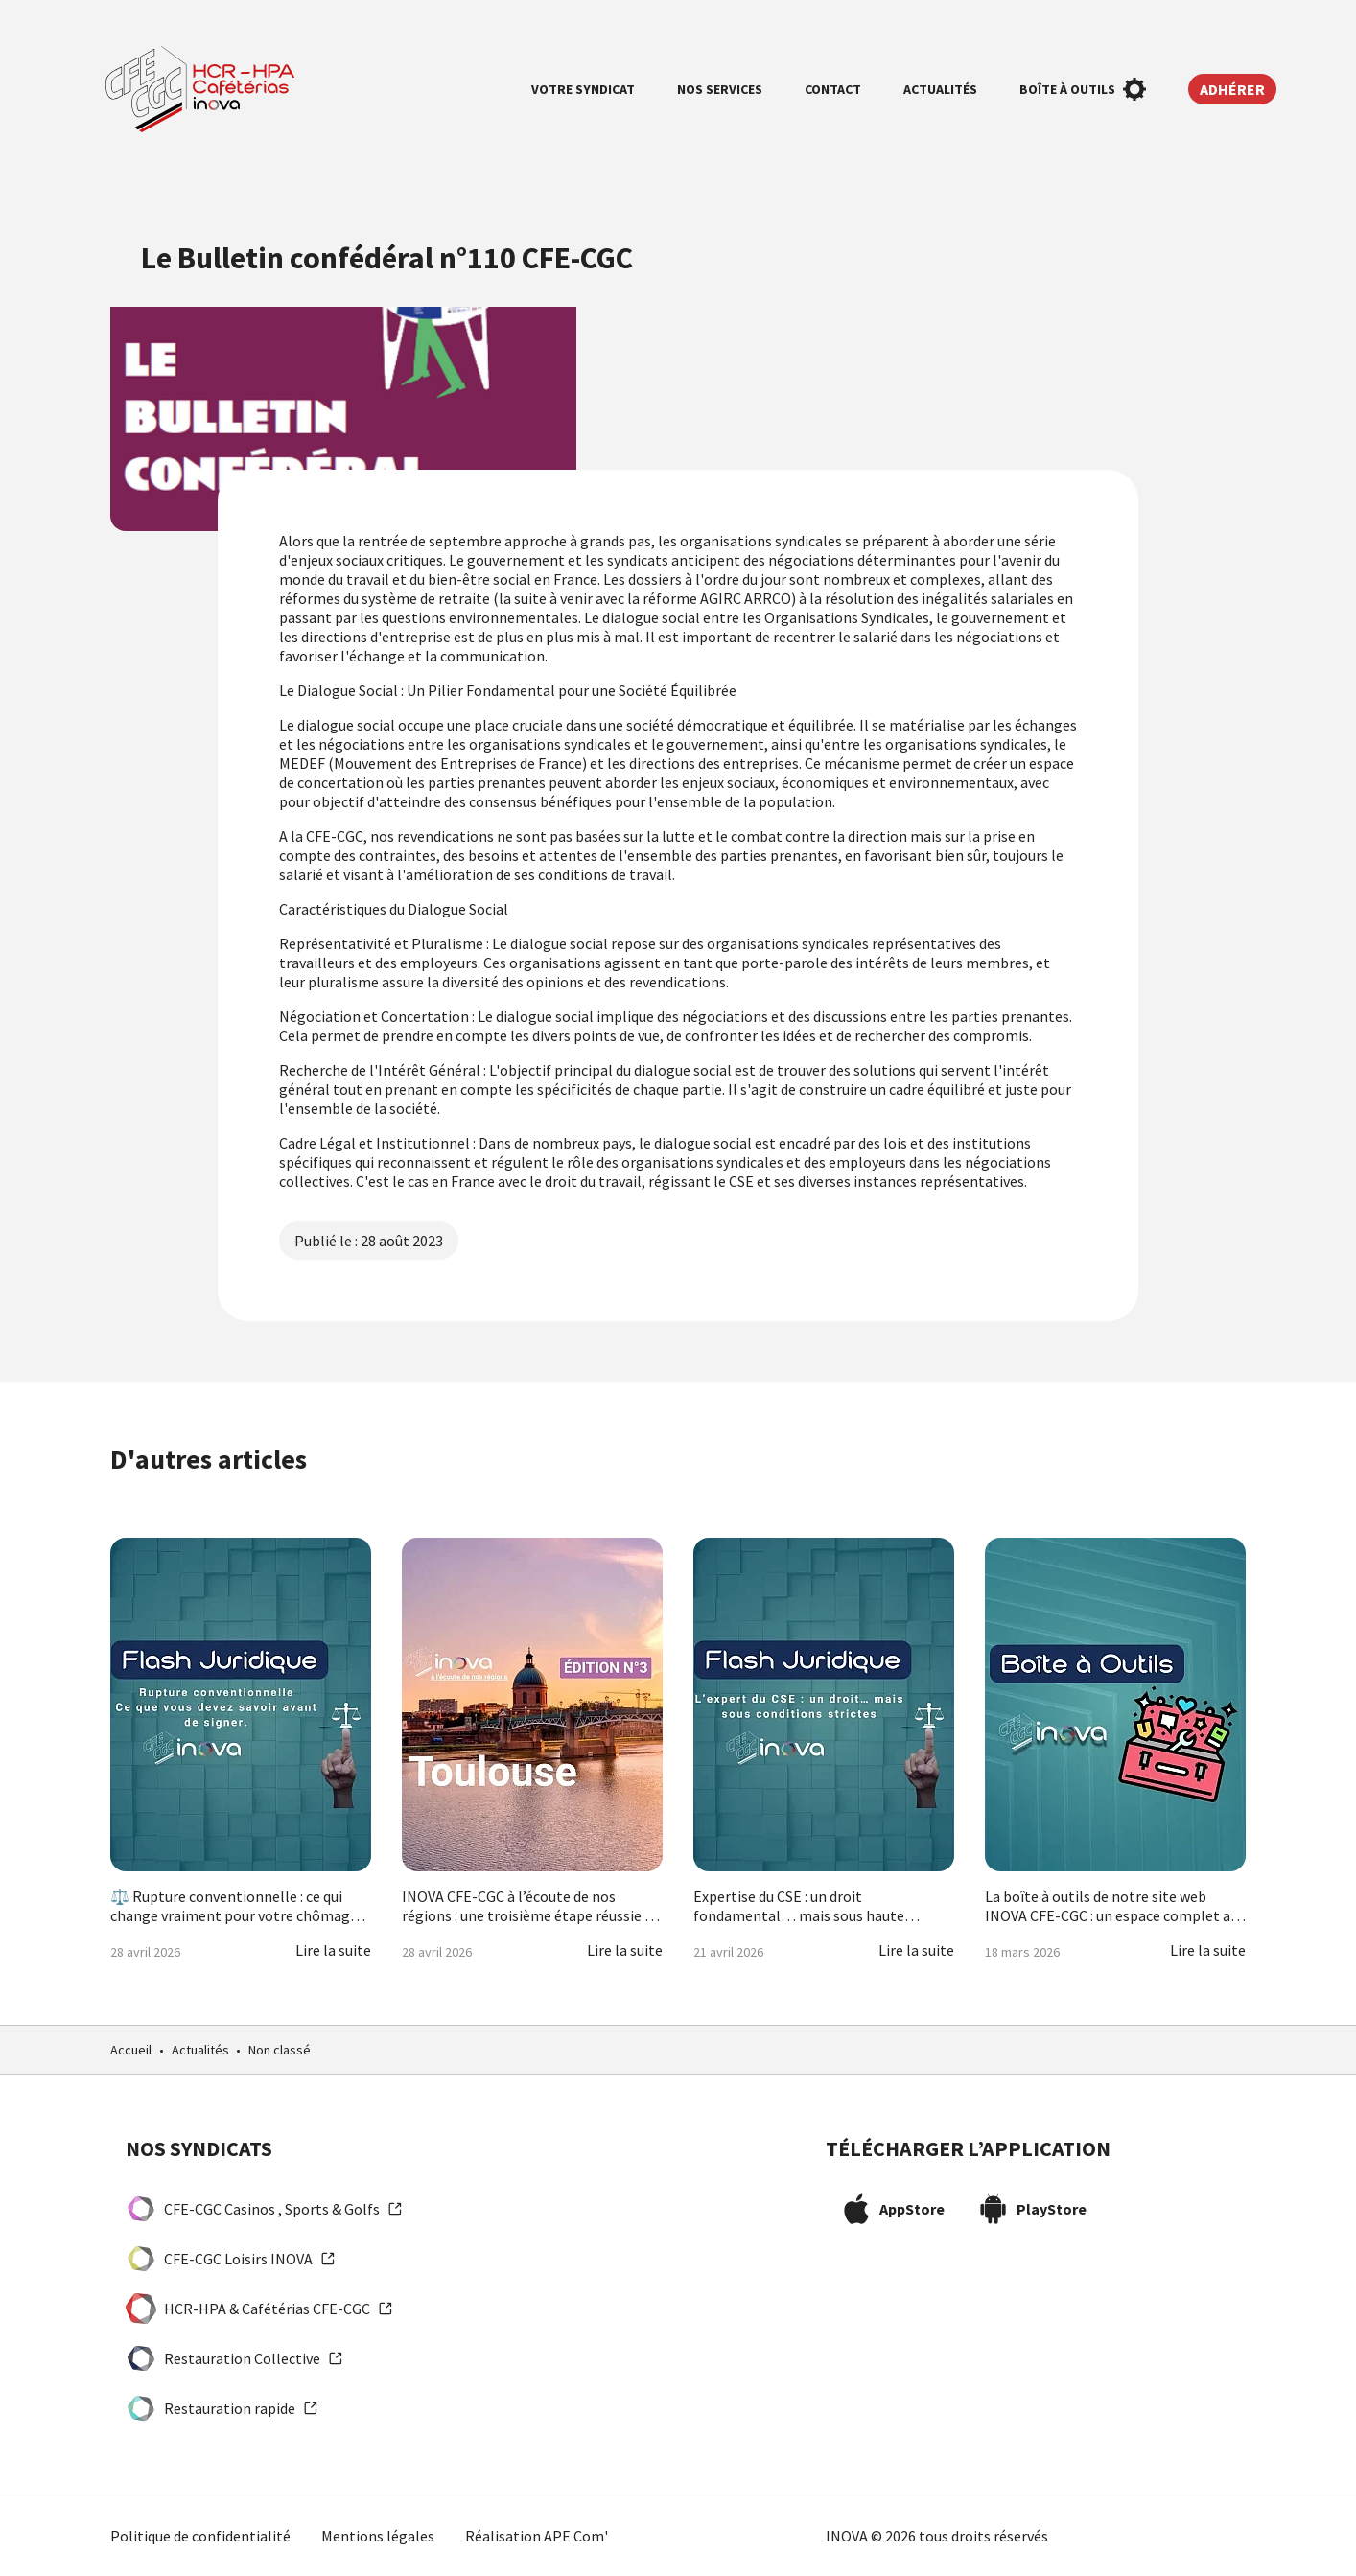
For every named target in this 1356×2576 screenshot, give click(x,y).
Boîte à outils (1082, 89)
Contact (833, 89)
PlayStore (1032, 2208)
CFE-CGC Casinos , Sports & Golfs (264, 2208)
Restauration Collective (234, 2358)
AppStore (893, 2208)
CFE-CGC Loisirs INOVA (231, 2258)
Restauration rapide (222, 2408)
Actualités (940, 89)
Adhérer (1232, 89)
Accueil (131, 2049)
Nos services (719, 89)
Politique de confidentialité (200, 2535)
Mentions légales (377, 2535)
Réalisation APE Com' (536, 2535)
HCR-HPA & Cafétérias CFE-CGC (259, 2308)
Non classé (279, 2049)
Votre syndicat (583, 89)
